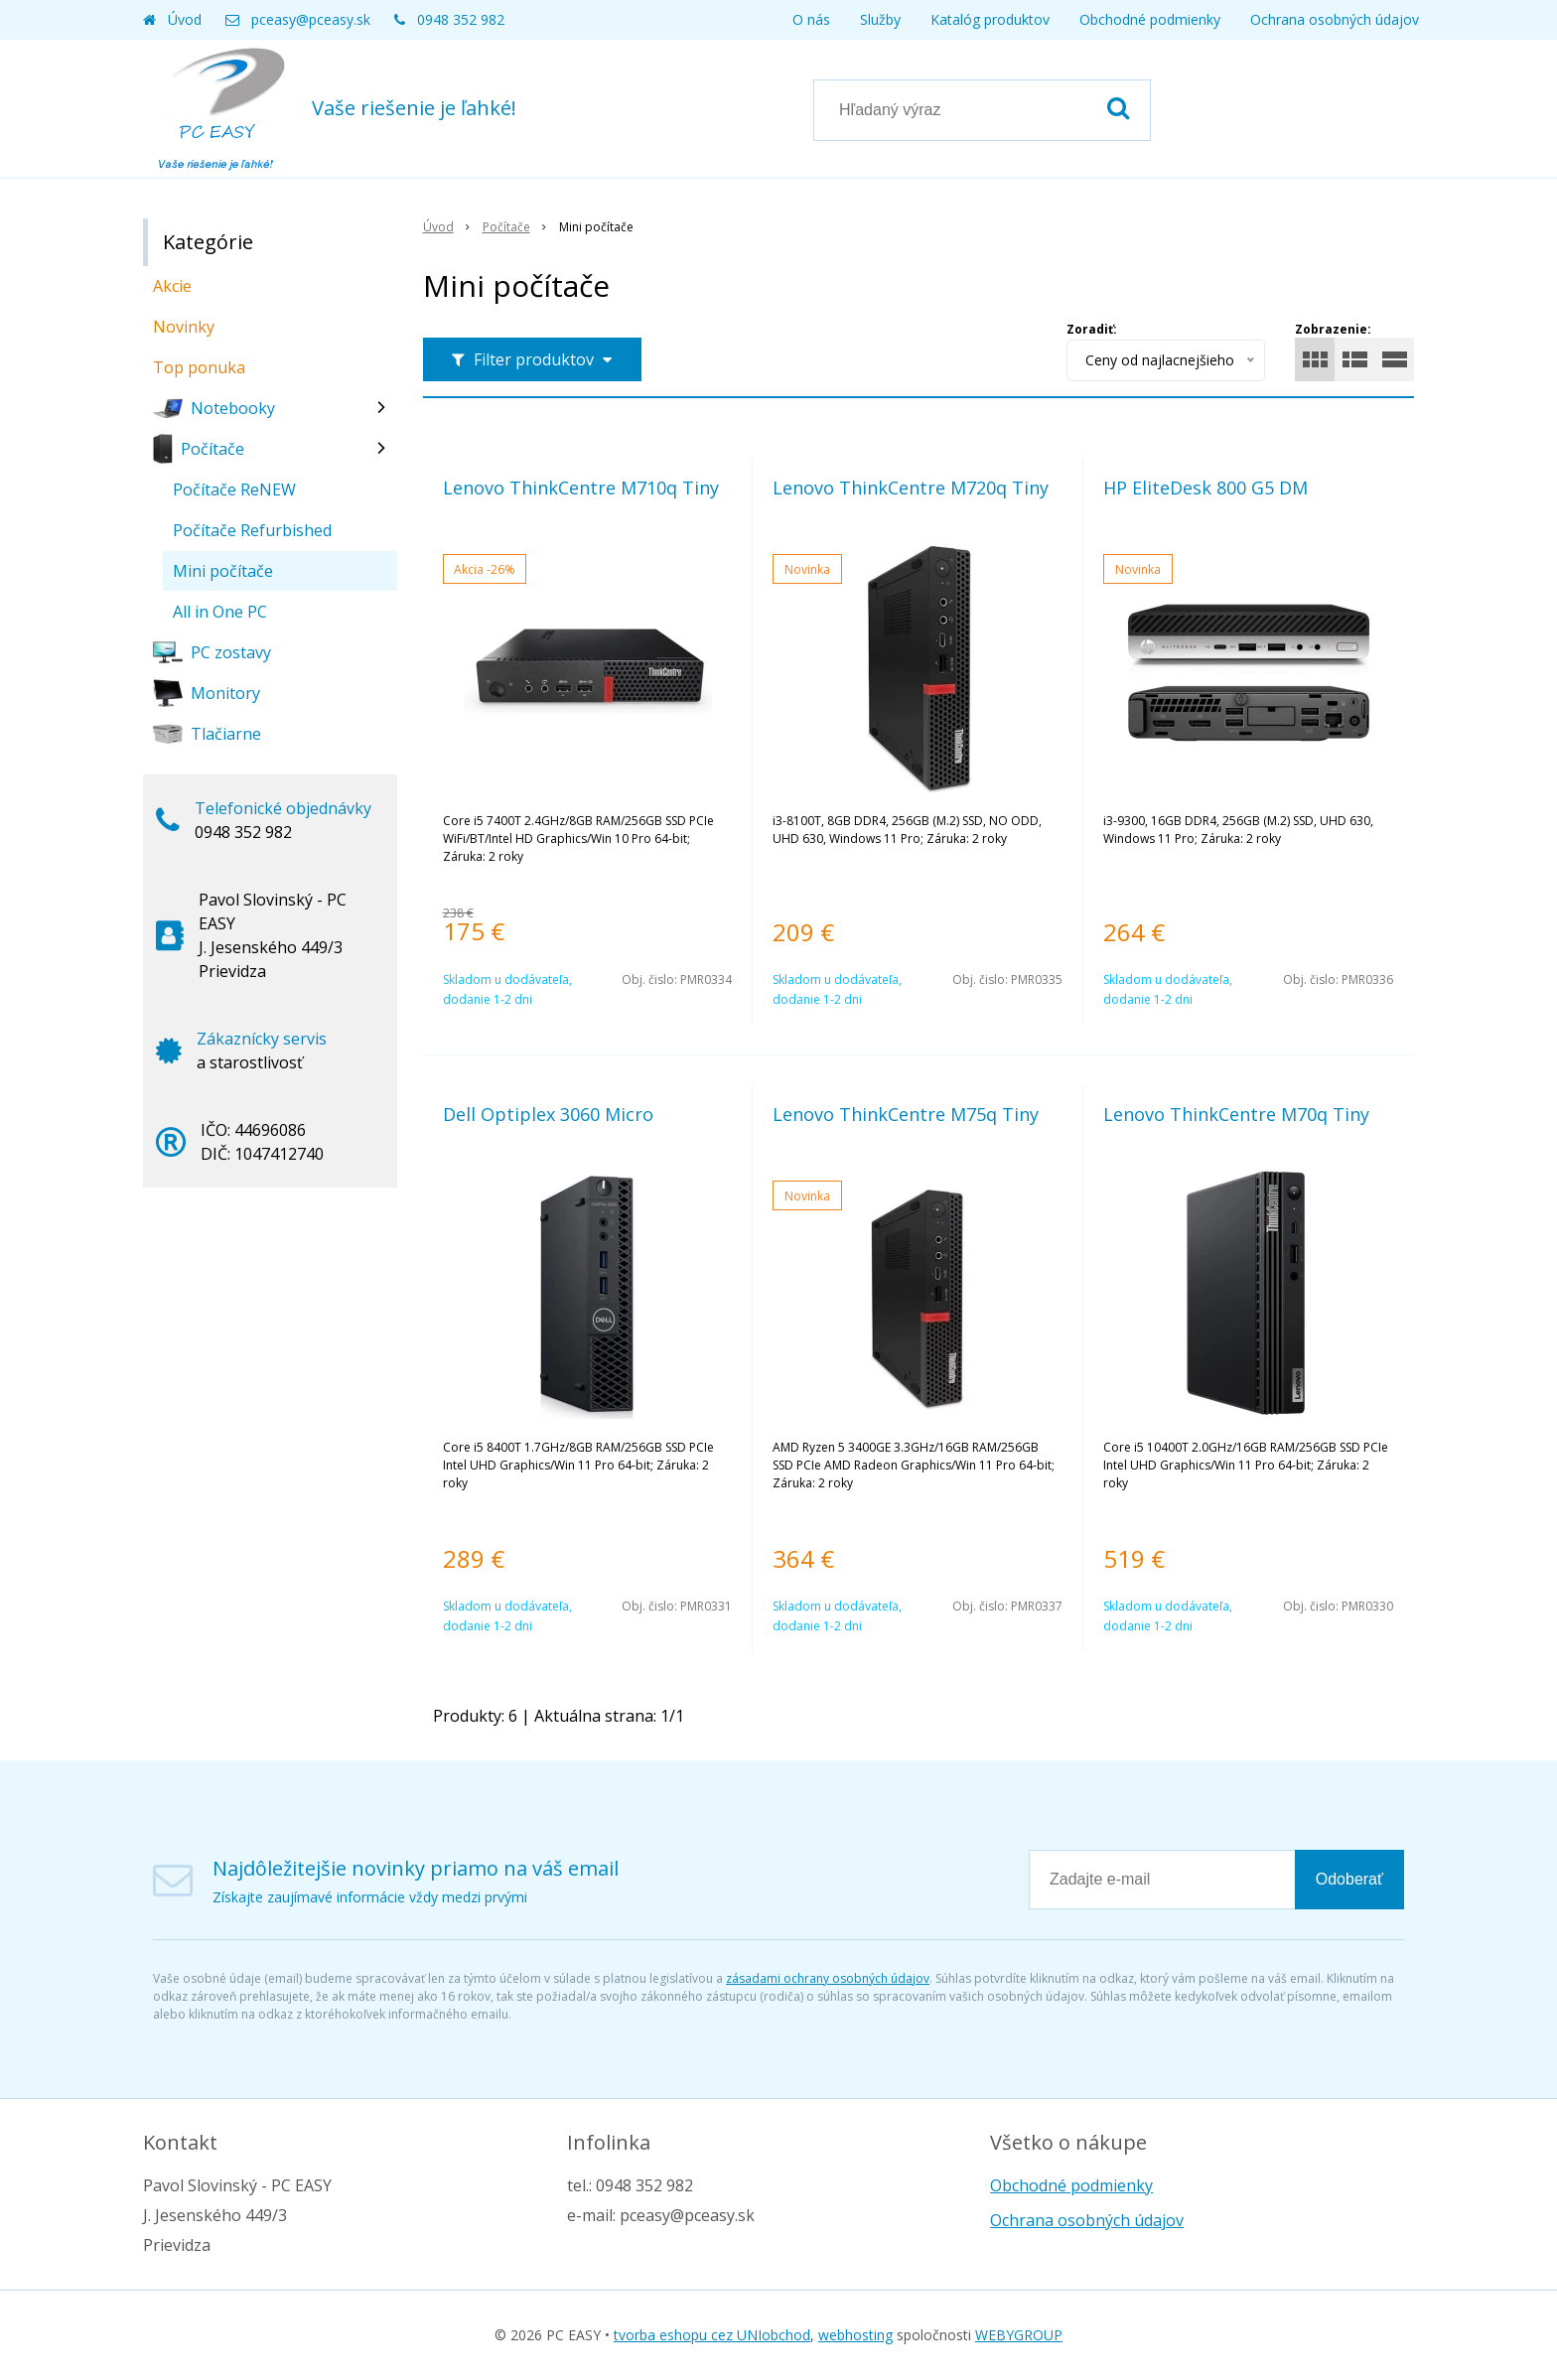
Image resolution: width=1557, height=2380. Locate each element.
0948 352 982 (460, 19)
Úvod (185, 19)
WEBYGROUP (1018, 2334)
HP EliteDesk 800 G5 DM (1205, 487)
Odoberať (1349, 1879)
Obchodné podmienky (1149, 19)
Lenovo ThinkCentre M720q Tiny (911, 487)
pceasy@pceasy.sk (310, 19)
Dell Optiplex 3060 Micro (548, 1114)
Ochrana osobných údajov (1334, 19)
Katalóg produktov (990, 19)
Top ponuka (199, 367)
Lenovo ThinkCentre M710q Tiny (581, 487)
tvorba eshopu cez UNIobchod (712, 2334)
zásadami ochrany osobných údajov (827, 1978)
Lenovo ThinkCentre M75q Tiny (906, 1114)
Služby (880, 19)
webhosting (855, 2334)
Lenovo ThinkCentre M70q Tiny (1236, 1114)
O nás (811, 19)
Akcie (172, 286)
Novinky (183, 327)
